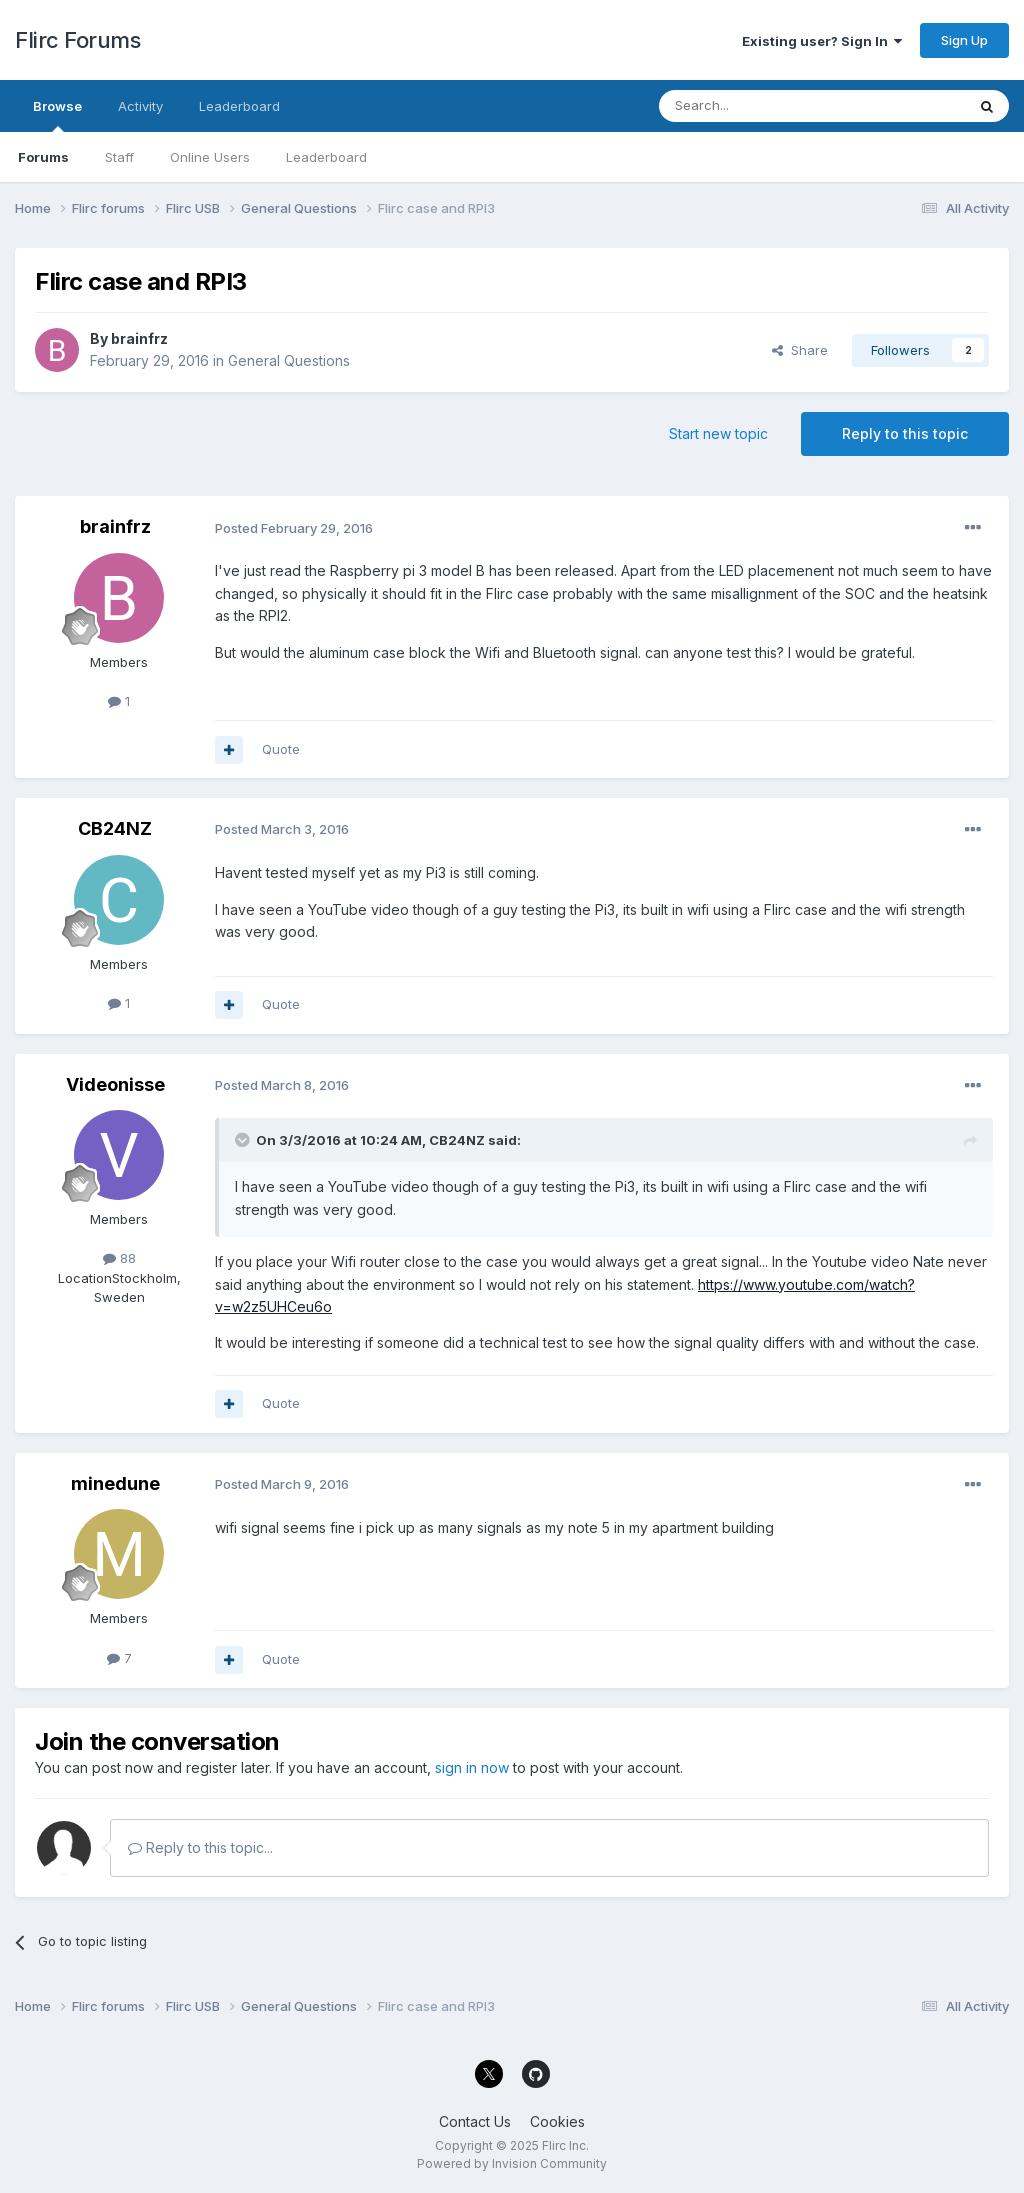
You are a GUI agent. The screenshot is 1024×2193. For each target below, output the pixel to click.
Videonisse (115, 1084)
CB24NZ (115, 828)
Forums (43, 157)
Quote (281, 749)
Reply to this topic (905, 433)
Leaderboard (326, 157)
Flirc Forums (77, 40)
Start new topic (718, 433)
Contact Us (475, 2121)
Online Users (210, 157)
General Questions (289, 360)
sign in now (472, 1767)
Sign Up (964, 40)
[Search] (761, 106)
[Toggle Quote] (244, 1140)
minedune (115, 1483)
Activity (140, 106)
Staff (119, 157)
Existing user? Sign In (822, 41)
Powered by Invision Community (512, 2163)
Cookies (557, 2121)
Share (800, 350)
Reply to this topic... (200, 1847)
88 (119, 1258)
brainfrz (139, 338)
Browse (57, 115)
